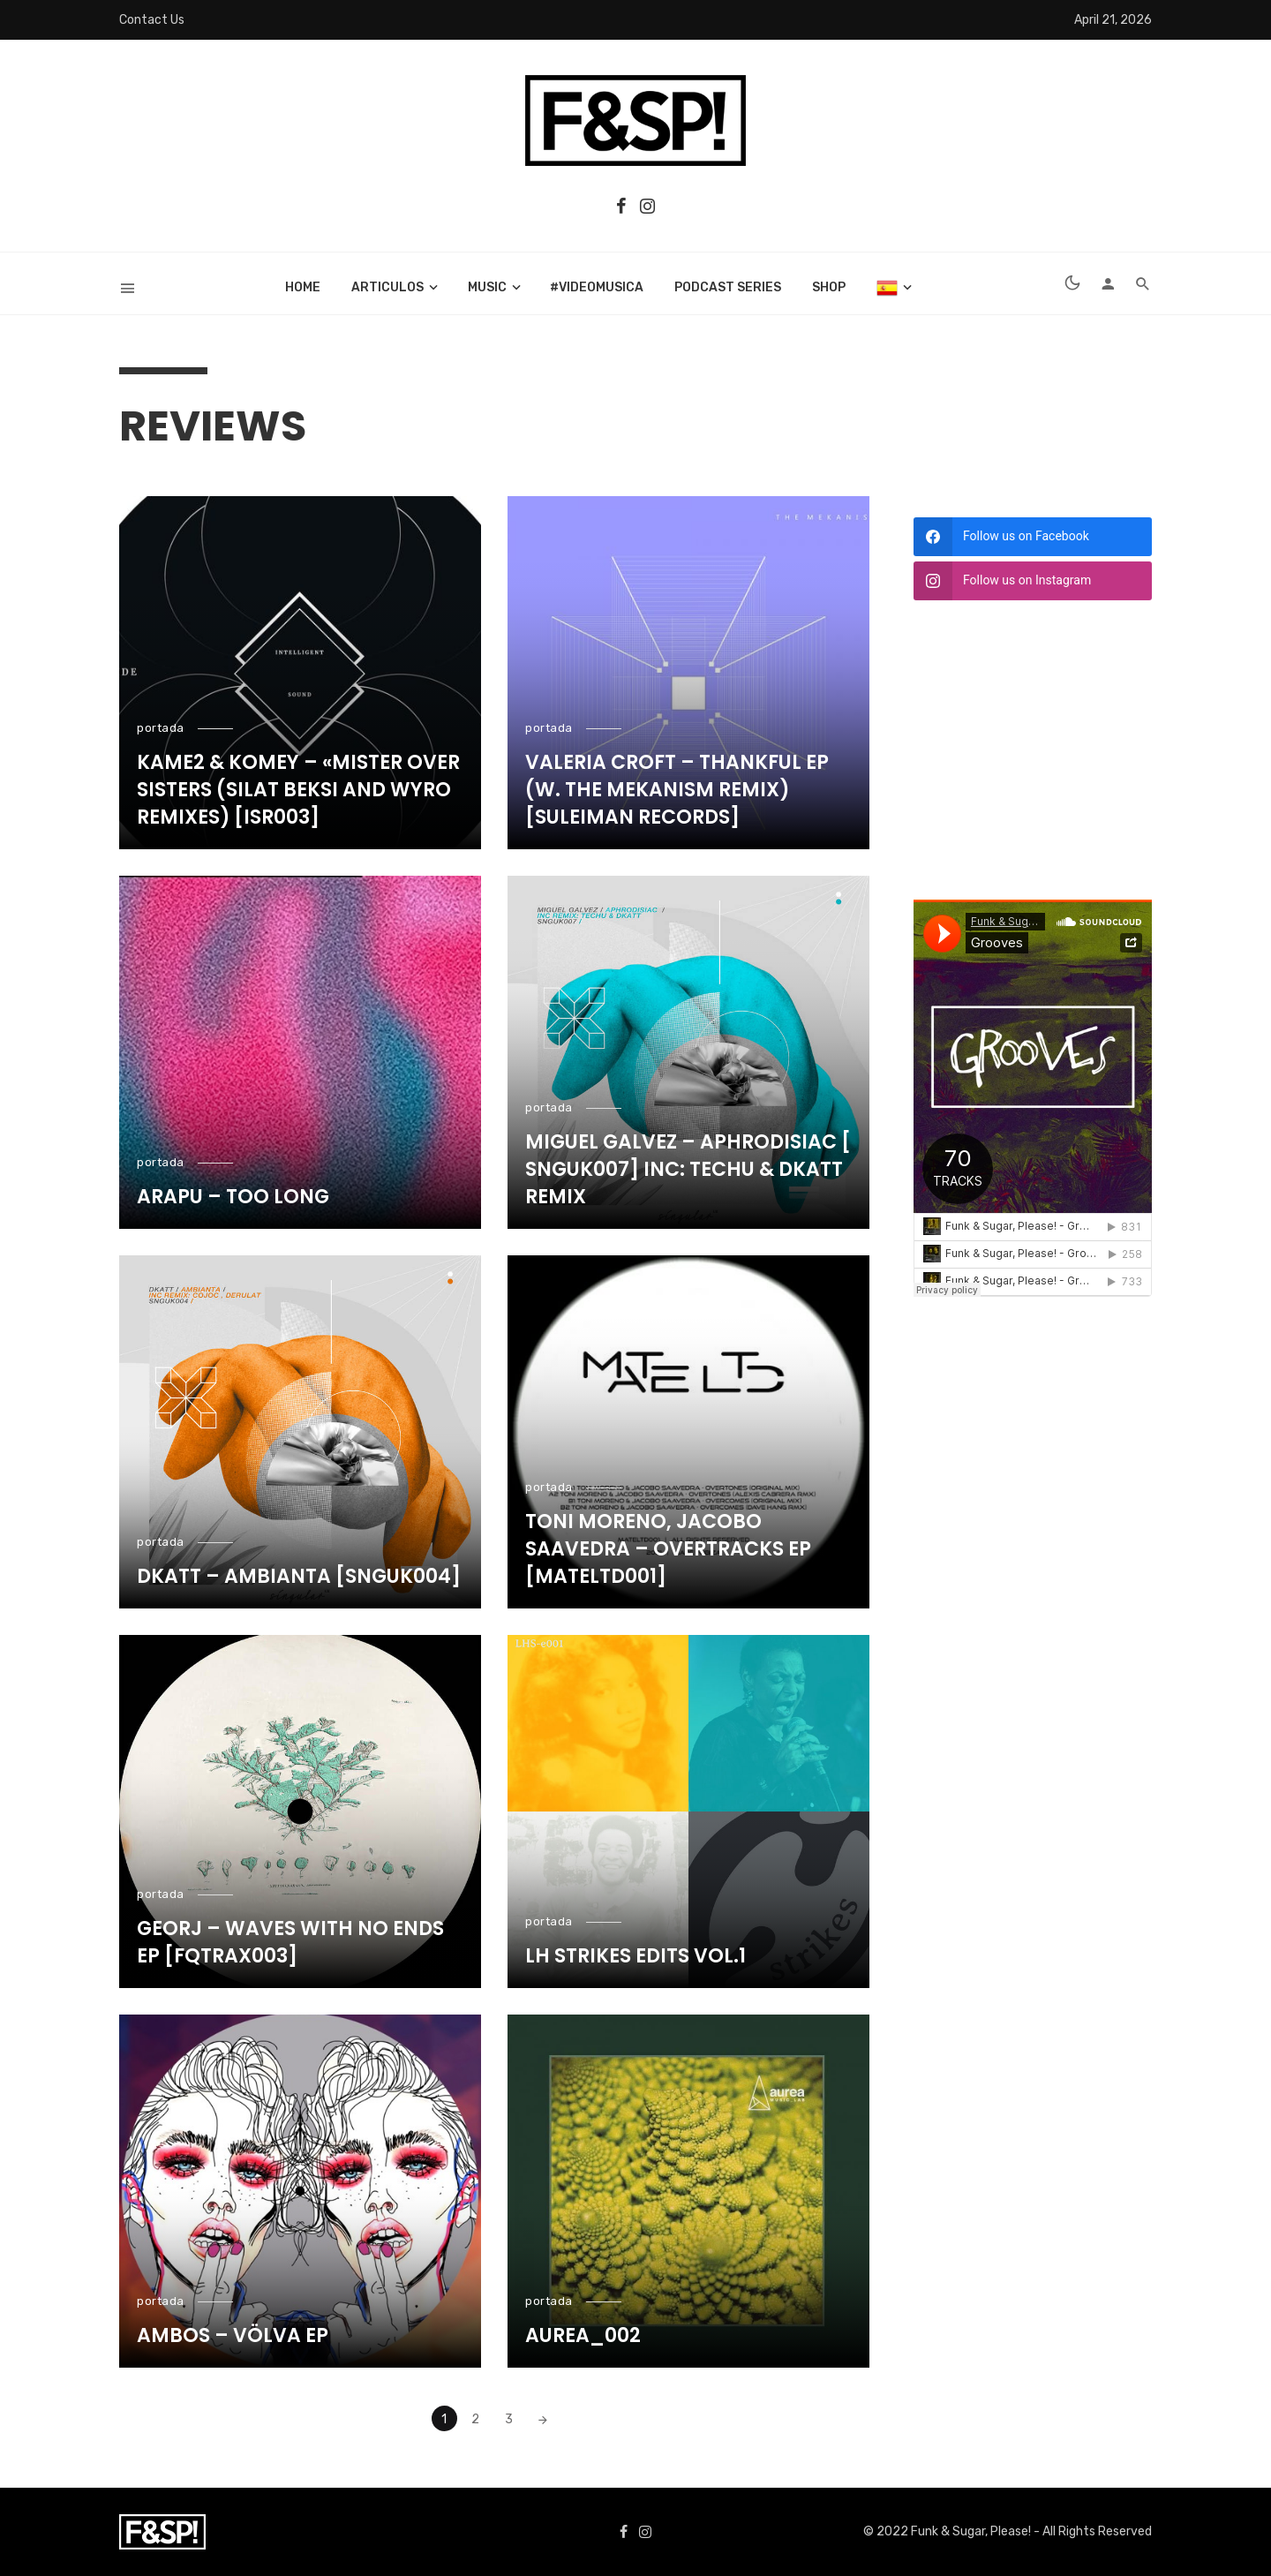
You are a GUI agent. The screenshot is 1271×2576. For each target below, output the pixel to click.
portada (160, 727)
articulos (387, 287)
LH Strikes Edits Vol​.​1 (635, 1956)
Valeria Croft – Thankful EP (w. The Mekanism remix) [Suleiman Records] (677, 790)
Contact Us (151, 19)
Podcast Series (727, 287)
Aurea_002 (583, 2336)
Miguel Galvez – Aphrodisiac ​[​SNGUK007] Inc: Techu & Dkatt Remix (688, 1169)
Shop (829, 287)
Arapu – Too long (233, 1197)
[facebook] (1033, 536)
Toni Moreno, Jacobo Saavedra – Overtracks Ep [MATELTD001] (668, 1549)
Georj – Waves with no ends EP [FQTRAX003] (290, 1943)
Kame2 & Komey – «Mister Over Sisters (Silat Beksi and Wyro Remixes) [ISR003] (298, 790)
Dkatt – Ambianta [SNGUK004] (299, 1576)
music (487, 287)
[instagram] (1033, 580)
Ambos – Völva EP (232, 2336)
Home (302, 287)
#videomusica (596, 287)
